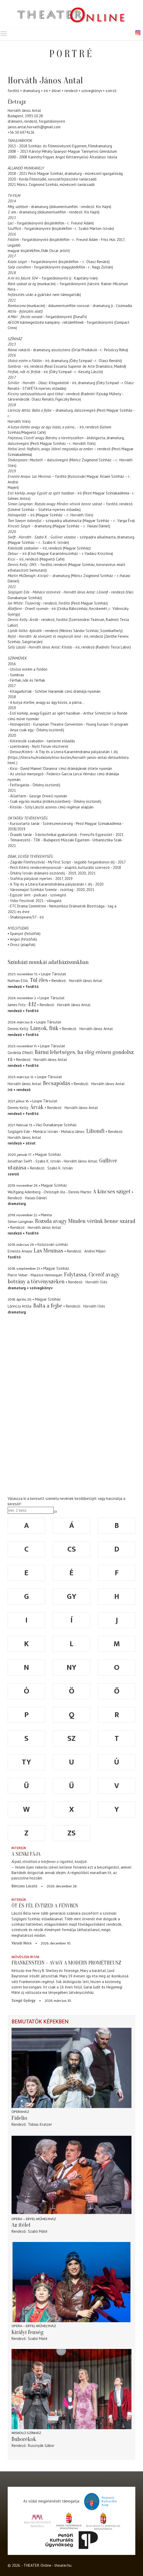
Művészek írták (25, 1957)
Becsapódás (56, 1083)
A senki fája (26, 1854)
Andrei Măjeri (95, 1251)
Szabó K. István (60, 1168)
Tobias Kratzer (40, 2124)
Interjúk (19, 1848)
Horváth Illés (96, 1282)
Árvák (37, 1107)
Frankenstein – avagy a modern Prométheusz (66, 1963)
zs (71, 1833)
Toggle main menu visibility (4, 32)
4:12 (32, 1004)
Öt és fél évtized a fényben (45, 1906)
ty (26, 1762)
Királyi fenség (28, 2332)
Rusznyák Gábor (41, 2445)
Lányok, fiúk (44, 1028)
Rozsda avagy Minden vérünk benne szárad (85, 1221)
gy (71, 1596)
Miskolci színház (26, 2433)
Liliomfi (95, 1131)
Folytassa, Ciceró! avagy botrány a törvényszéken (63, 1278)
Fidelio (19, 2118)
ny (71, 1667)
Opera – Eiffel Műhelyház (34, 2219)
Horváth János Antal (85, 980)
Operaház (20, 2111)
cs (71, 1549)
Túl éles (39, 980)
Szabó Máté (37, 2231)
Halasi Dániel (36, 1197)
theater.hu (63, 2565)
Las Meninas (48, 1250)
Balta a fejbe (47, 1305)
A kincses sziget (112, 1191)
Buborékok (24, 2439)
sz (71, 1738)
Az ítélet (21, 2225)
